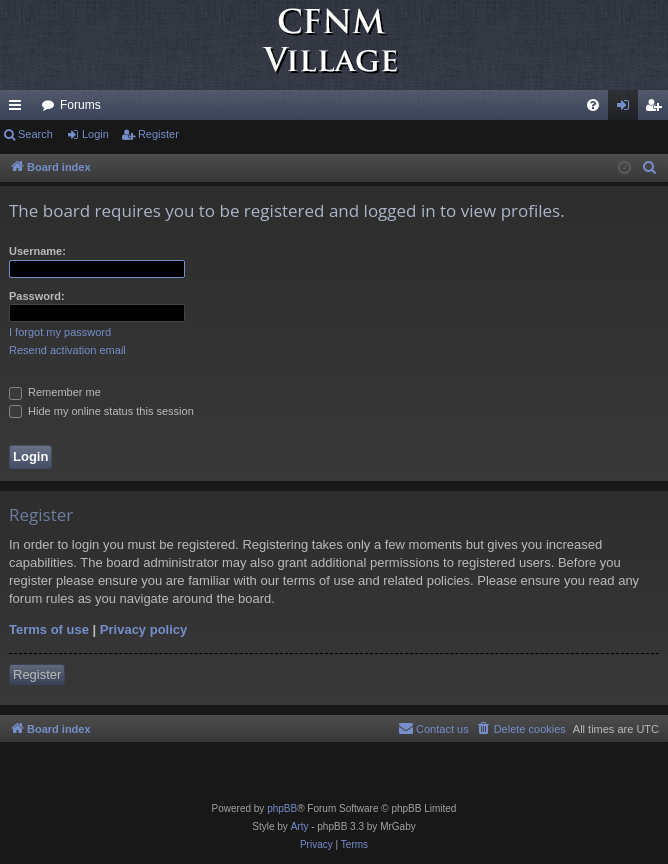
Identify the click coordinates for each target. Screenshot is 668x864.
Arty (300, 826)
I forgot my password (60, 332)
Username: (37, 251)
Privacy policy (143, 629)
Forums (80, 105)
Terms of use (49, 629)
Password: (37, 296)
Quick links (19, 109)
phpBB (282, 808)
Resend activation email (67, 350)
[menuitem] (593, 105)
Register (158, 134)
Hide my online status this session (101, 411)
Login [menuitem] (627, 109)
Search (35, 134)
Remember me (55, 392)
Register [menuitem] (657, 109)
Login (95, 134)
